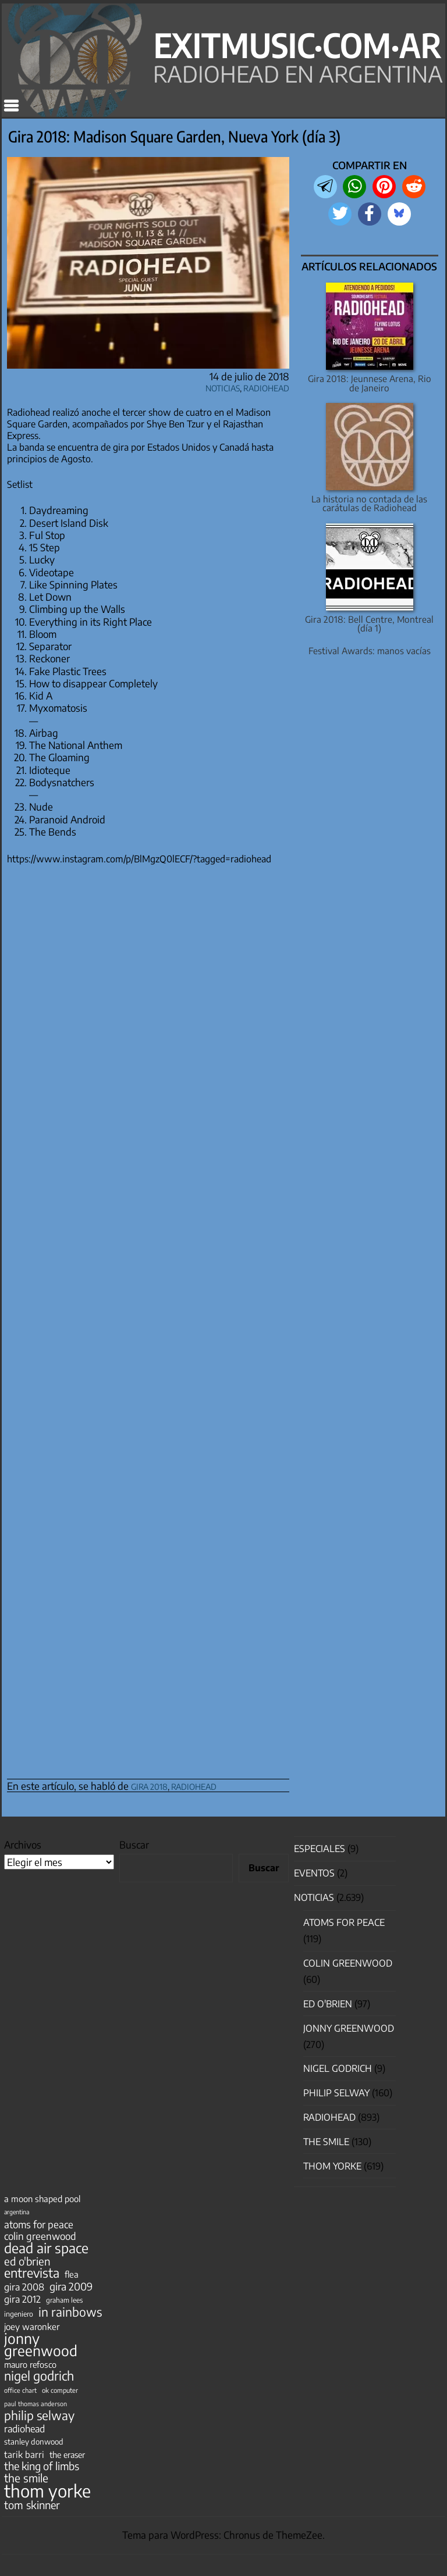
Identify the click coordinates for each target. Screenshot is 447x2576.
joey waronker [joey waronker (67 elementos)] (31, 2326)
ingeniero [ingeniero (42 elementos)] (18, 2313)
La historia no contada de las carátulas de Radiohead (369, 503)
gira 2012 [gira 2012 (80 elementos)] (22, 2299)
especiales (319, 1848)
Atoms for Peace (344, 1922)
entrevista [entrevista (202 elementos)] (31, 2273)
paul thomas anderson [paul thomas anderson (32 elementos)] (35, 2403)
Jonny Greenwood (348, 2028)
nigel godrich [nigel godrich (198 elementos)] (39, 2376)
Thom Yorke (332, 2166)
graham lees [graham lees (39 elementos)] (64, 2300)
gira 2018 (149, 1785)
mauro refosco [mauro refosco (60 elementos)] (30, 2364)
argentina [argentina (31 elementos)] (16, 2211)
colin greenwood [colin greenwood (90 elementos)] (40, 2236)
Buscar (134, 1844)
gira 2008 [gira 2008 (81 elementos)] (24, 2287)
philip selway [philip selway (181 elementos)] (39, 2415)
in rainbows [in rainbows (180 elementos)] (70, 2312)
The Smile (326, 2141)
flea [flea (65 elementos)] (72, 2274)
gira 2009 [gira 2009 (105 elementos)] (71, 2286)
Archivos (22, 1844)
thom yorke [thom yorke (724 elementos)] (47, 2490)
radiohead (194, 1785)
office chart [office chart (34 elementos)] (20, 2390)
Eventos (314, 1873)
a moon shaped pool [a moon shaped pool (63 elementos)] (42, 2198)
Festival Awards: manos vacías (369, 650)
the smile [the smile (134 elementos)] (26, 2478)
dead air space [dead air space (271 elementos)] (46, 2248)
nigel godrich (337, 2068)
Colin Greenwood (347, 1963)
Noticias (222, 386)
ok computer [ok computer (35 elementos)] (60, 2390)
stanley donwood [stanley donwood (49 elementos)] (33, 2441)
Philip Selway (336, 2093)
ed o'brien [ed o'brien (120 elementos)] (27, 2261)
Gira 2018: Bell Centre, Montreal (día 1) (369, 623)
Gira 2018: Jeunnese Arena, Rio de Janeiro (369, 383)
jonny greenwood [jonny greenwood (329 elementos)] (40, 2344)
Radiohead (266, 386)
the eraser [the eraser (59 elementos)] (67, 2454)
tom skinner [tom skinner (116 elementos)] (32, 2505)
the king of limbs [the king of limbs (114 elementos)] (41, 2466)
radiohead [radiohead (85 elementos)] (24, 2429)
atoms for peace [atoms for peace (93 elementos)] (38, 2224)
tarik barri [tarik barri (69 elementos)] (24, 2454)
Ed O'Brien (327, 2004)
